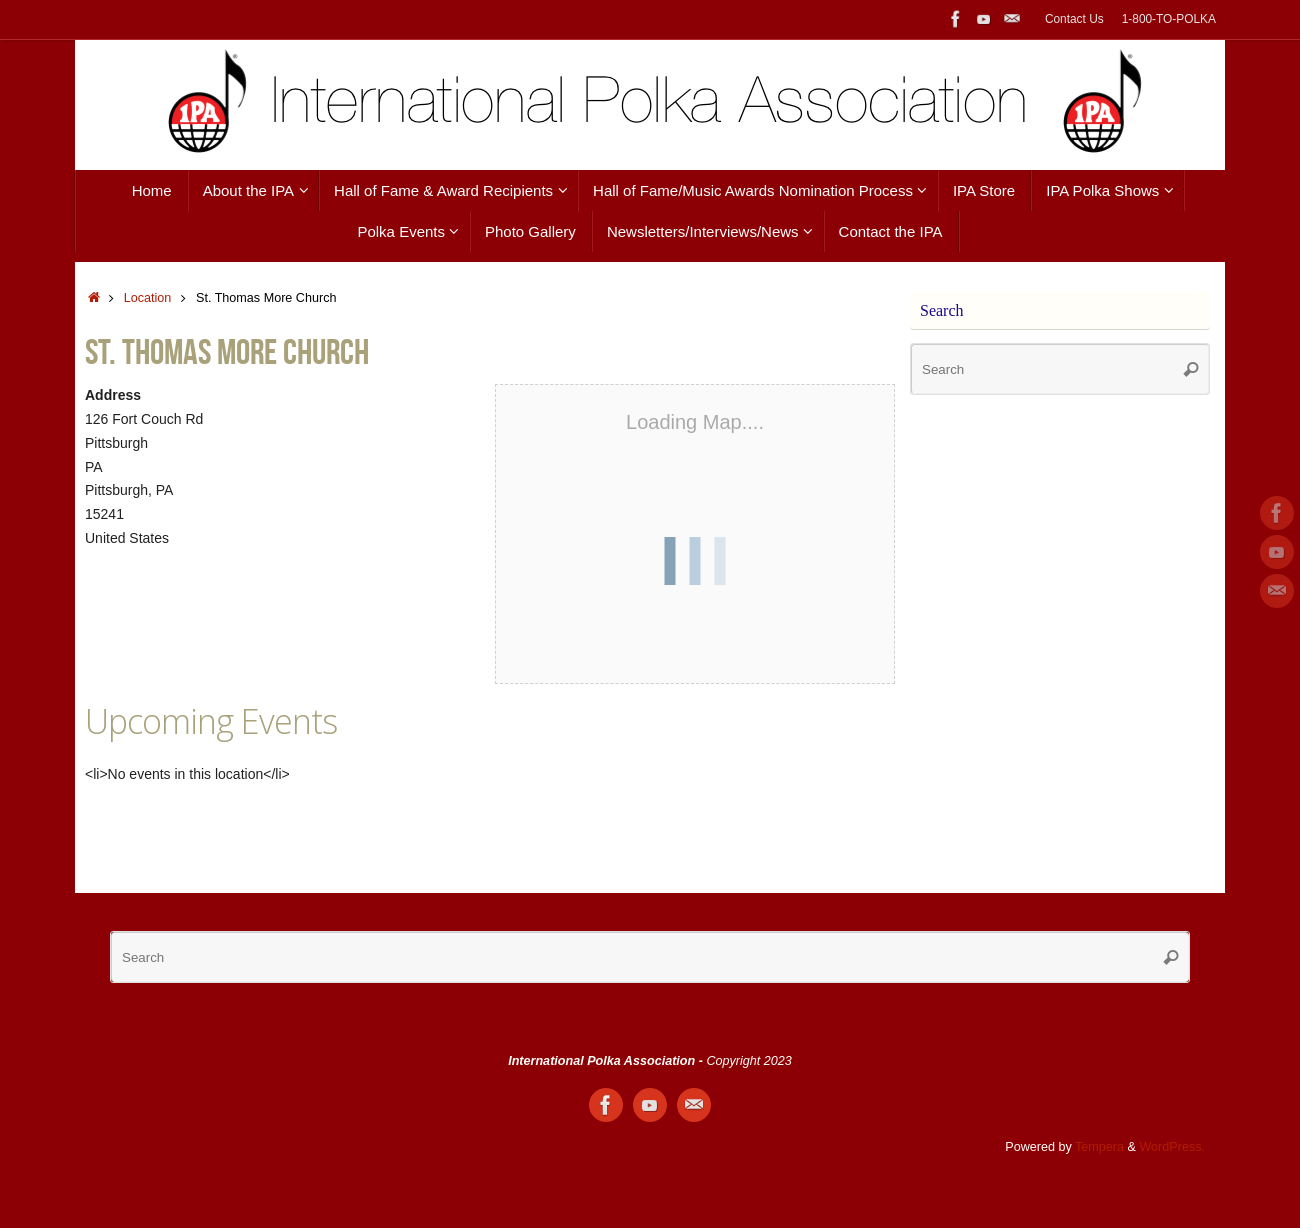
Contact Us (1074, 19)
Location (148, 298)
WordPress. (1172, 1147)
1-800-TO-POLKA (1169, 19)
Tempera (1099, 1147)
